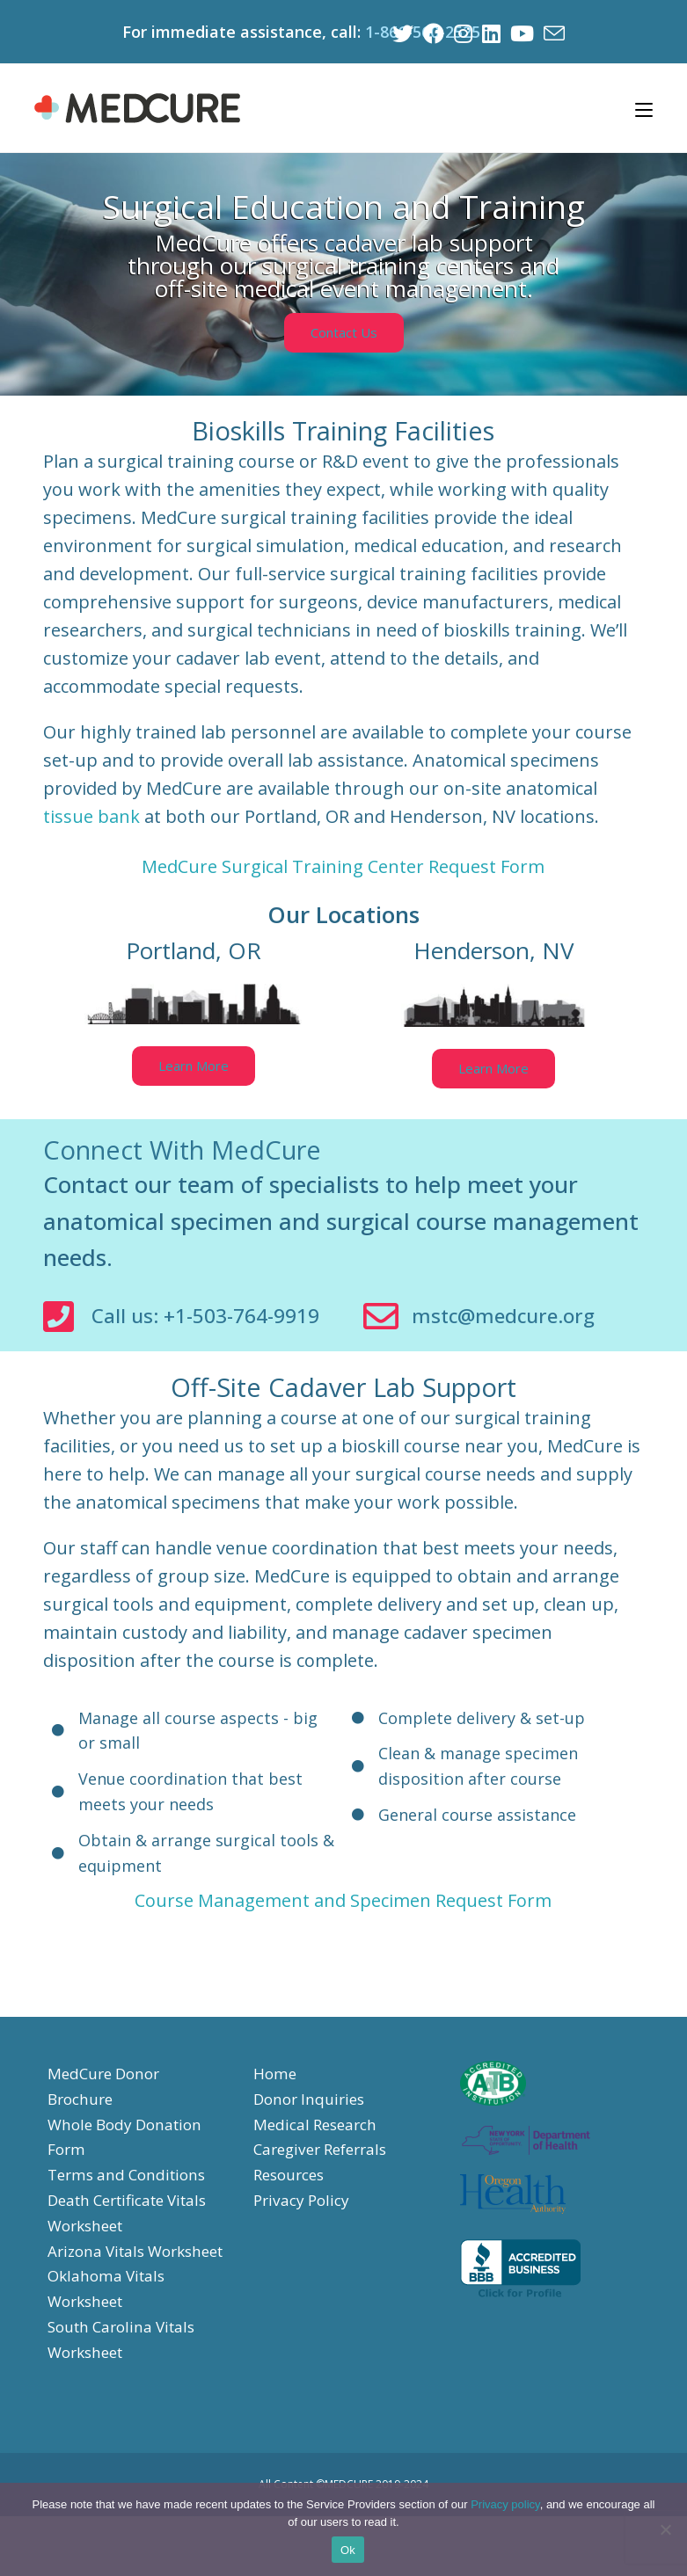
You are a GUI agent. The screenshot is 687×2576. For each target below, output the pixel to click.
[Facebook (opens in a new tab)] (430, 31)
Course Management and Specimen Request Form (343, 1935)
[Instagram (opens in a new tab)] (460, 31)
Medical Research (318, 2158)
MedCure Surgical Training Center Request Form (343, 864)
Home (275, 2108)
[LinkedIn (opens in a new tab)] (489, 31)
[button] (344, 329)
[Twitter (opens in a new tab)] (398, 31)
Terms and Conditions (132, 2209)
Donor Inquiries (312, 2133)
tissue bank (91, 814)
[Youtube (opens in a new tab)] (521, 31)
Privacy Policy (304, 2234)
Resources (292, 2209)
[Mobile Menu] (644, 105)
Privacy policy (505, 2504)
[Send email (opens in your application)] (551, 31)
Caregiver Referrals (325, 2183)
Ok (347, 2550)
